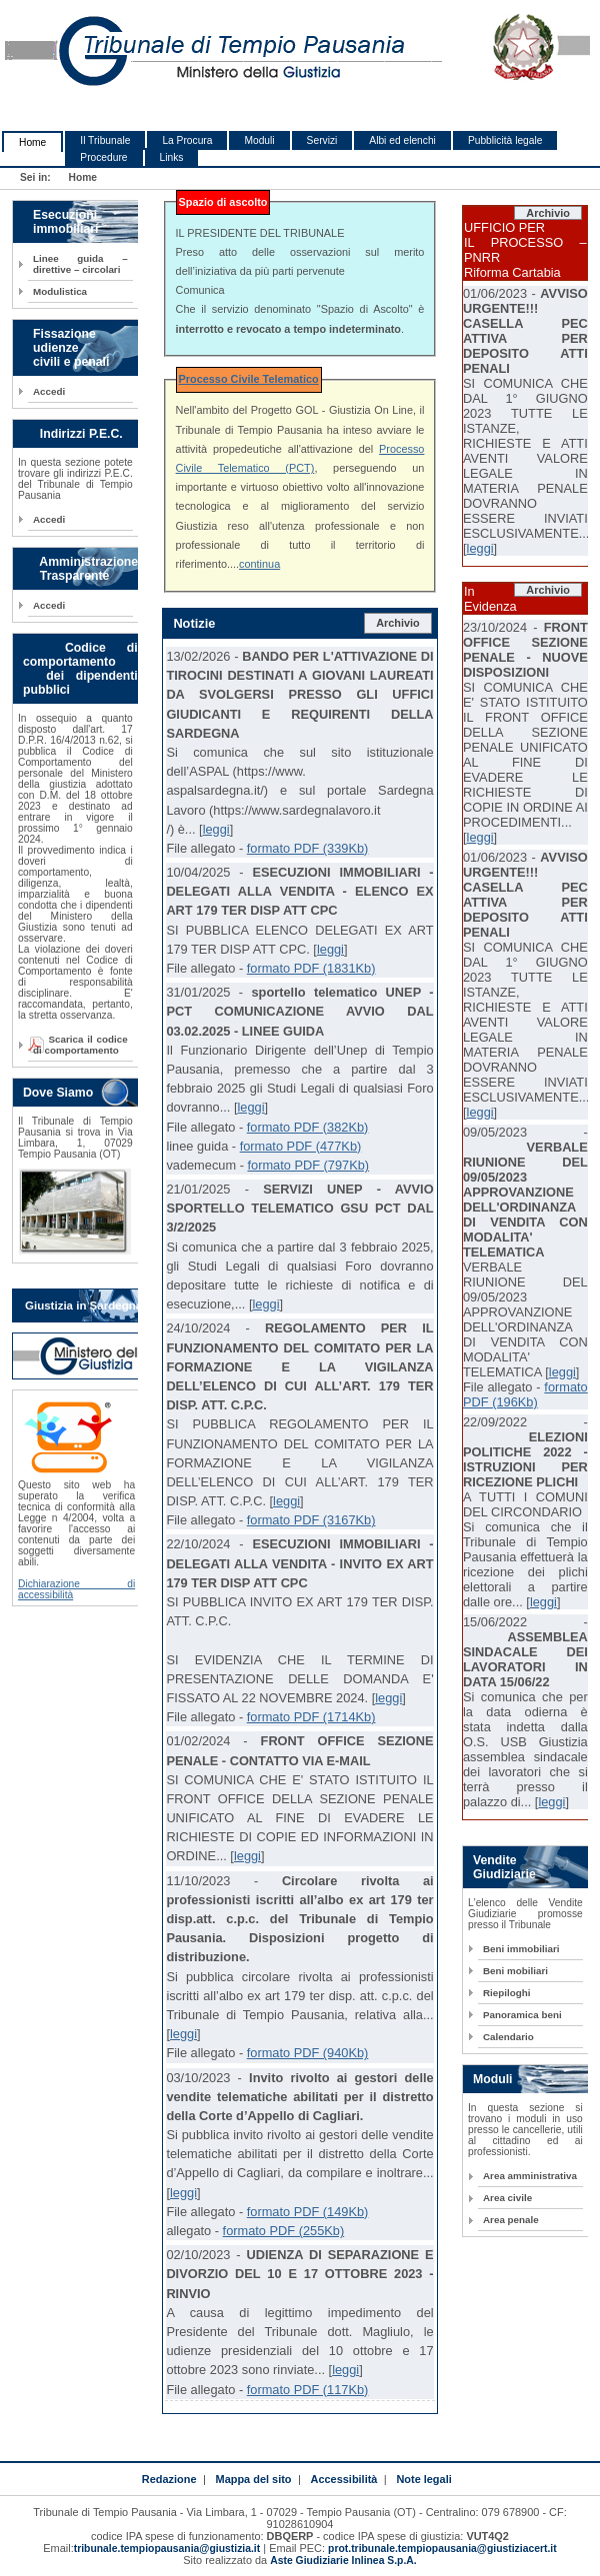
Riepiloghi (507, 1992)
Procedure (103, 157)
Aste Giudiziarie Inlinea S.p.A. (343, 2560)
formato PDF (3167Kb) (311, 1519)
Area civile (507, 2197)
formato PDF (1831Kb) (311, 968)
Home (32, 142)
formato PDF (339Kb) (308, 848)
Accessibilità (344, 2479)
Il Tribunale (105, 140)
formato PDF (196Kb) (525, 1394)
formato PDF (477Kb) (301, 1146)
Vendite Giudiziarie (504, 1867)
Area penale (511, 2219)
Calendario (508, 2036)
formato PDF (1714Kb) (311, 1716)
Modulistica (60, 291)
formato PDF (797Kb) (308, 1165)
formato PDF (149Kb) (308, 2211)
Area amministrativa (530, 2175)
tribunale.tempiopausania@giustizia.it (167, 2548)
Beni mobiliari (515, 1970)
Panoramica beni (522, 2014)
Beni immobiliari (521, 1948)
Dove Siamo (58, 1093)
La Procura (187, 140)
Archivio (398, 623)
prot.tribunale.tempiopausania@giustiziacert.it (442, 2548)
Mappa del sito (254, 2479)
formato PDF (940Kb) (308, 2052)
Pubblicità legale (505, 140)
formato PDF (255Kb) (284, 2230)
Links (172, 157)
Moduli (259, 140)
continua (259, 564)
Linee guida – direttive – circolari (80, 264)
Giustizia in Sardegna (83, 1305)
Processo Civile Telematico (249, 379)
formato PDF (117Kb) (308, 2389)
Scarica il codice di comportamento (80, 1045)
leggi (216, 829)
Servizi (322, 140)
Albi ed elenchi (402, 140)
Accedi (49, 391)
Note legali (423, 2479)
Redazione (169, 2479)
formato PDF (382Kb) (308, 1127)
